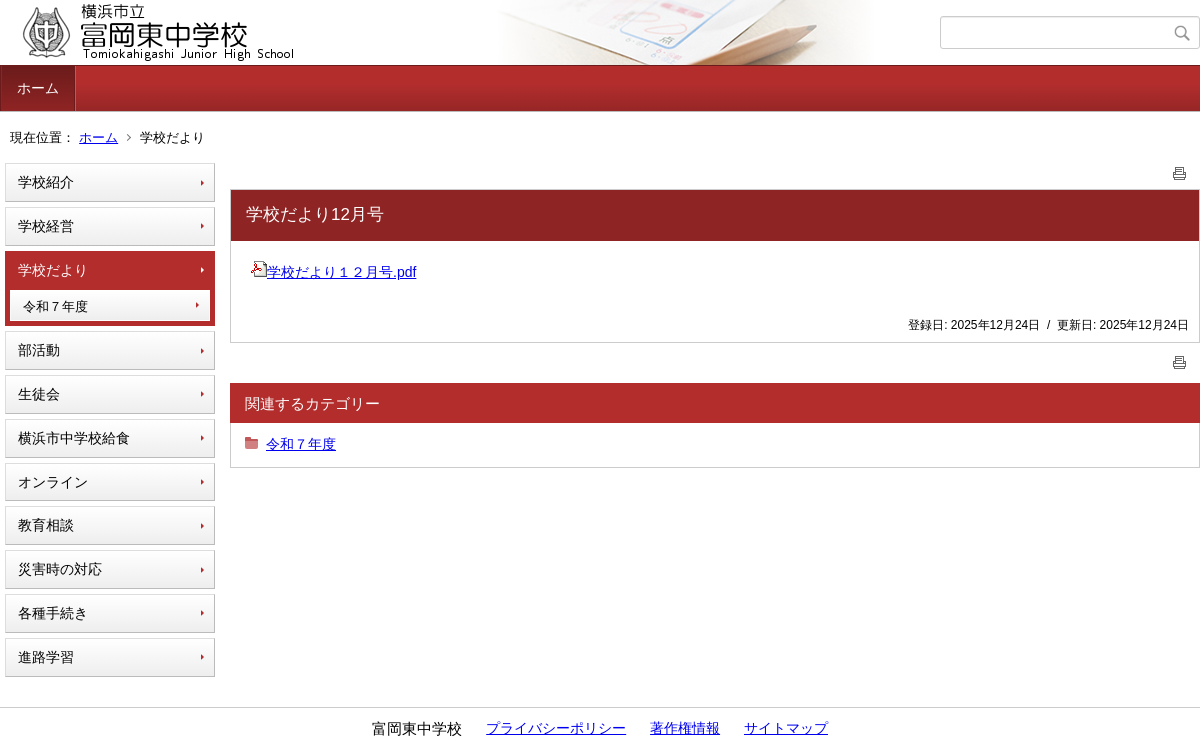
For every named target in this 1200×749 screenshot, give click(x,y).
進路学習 (46, 657)
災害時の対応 (60, 569)
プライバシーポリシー (556, 728)
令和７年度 (55, 306)
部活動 (39, 350)
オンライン (53, 482)
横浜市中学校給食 (74, 438)
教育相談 (46, 525)
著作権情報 (685, 728)
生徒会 (39, 394)
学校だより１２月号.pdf (333, 272)
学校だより (53, 270)
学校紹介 (46, 182)
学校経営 (46, 226)
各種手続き (53, 613)
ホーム (38, 88)
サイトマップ (786, 728)
